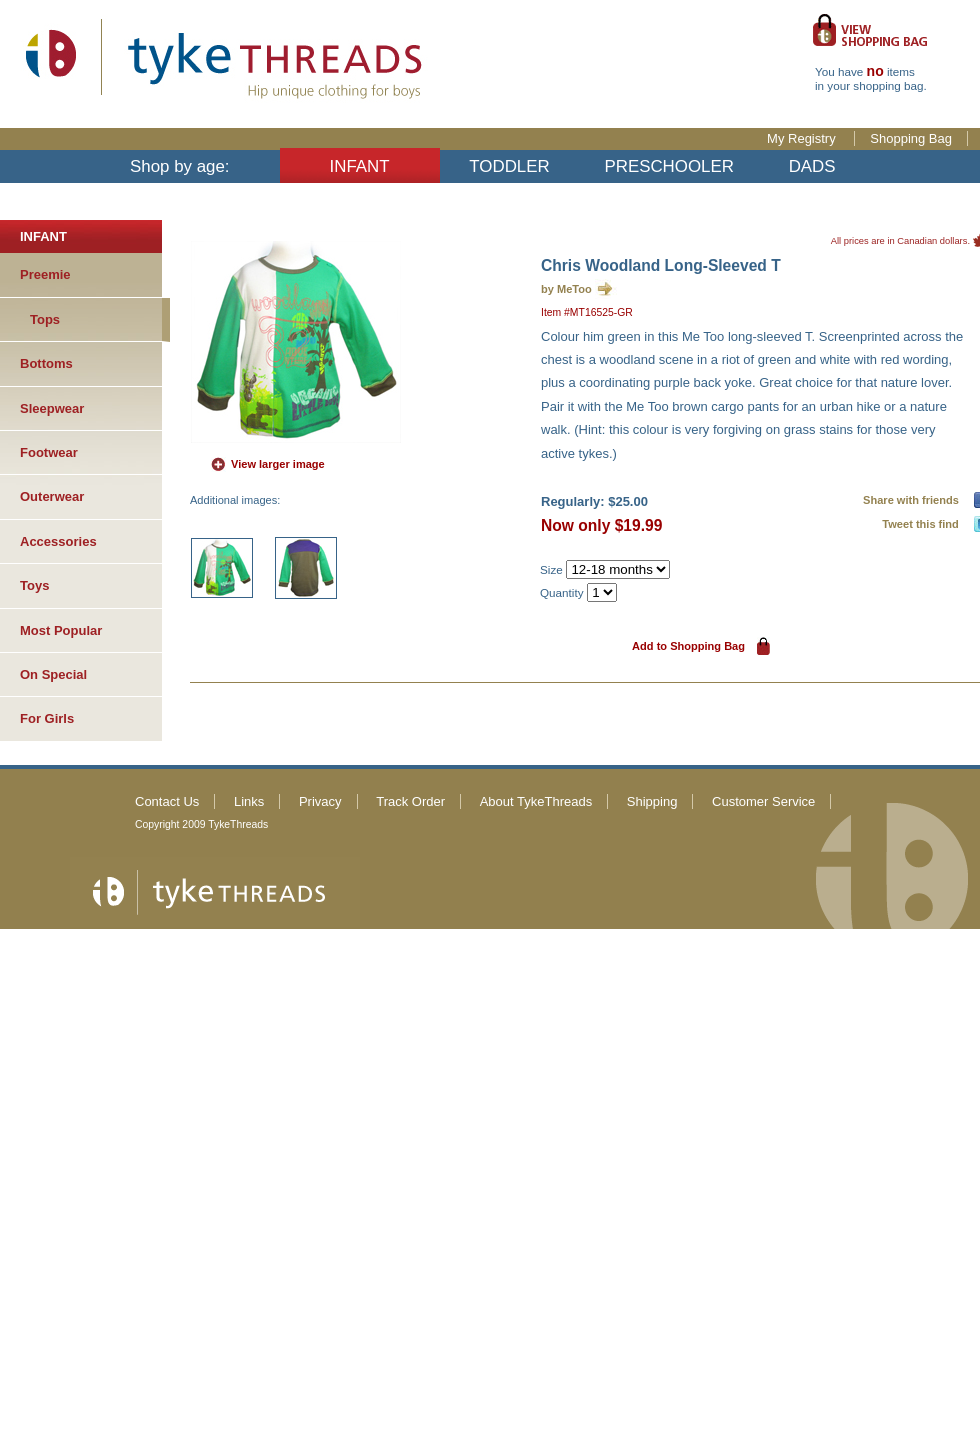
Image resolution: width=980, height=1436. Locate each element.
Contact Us (167, 801)
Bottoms (46, 363)
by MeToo (566, 289)
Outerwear (52, 496)
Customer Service (763, 801)
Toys (34, 585)
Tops (45, 319)
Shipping (652, 801)
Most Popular (61, 630)
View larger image (278, 464)
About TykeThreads (536, 801)
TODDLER (509, 166)
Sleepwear (52, 408)
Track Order (410, 801)
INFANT (360, 166)
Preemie (45, 274)
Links (249, 801)
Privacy (320, 801)
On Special (53, 674)
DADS (812, 166)
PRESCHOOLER (669, 166)
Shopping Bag (911, 138)
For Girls (47, 718)
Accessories (58, 541)
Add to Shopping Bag (688, 646)
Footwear (49, 452)
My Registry (803, 138)
